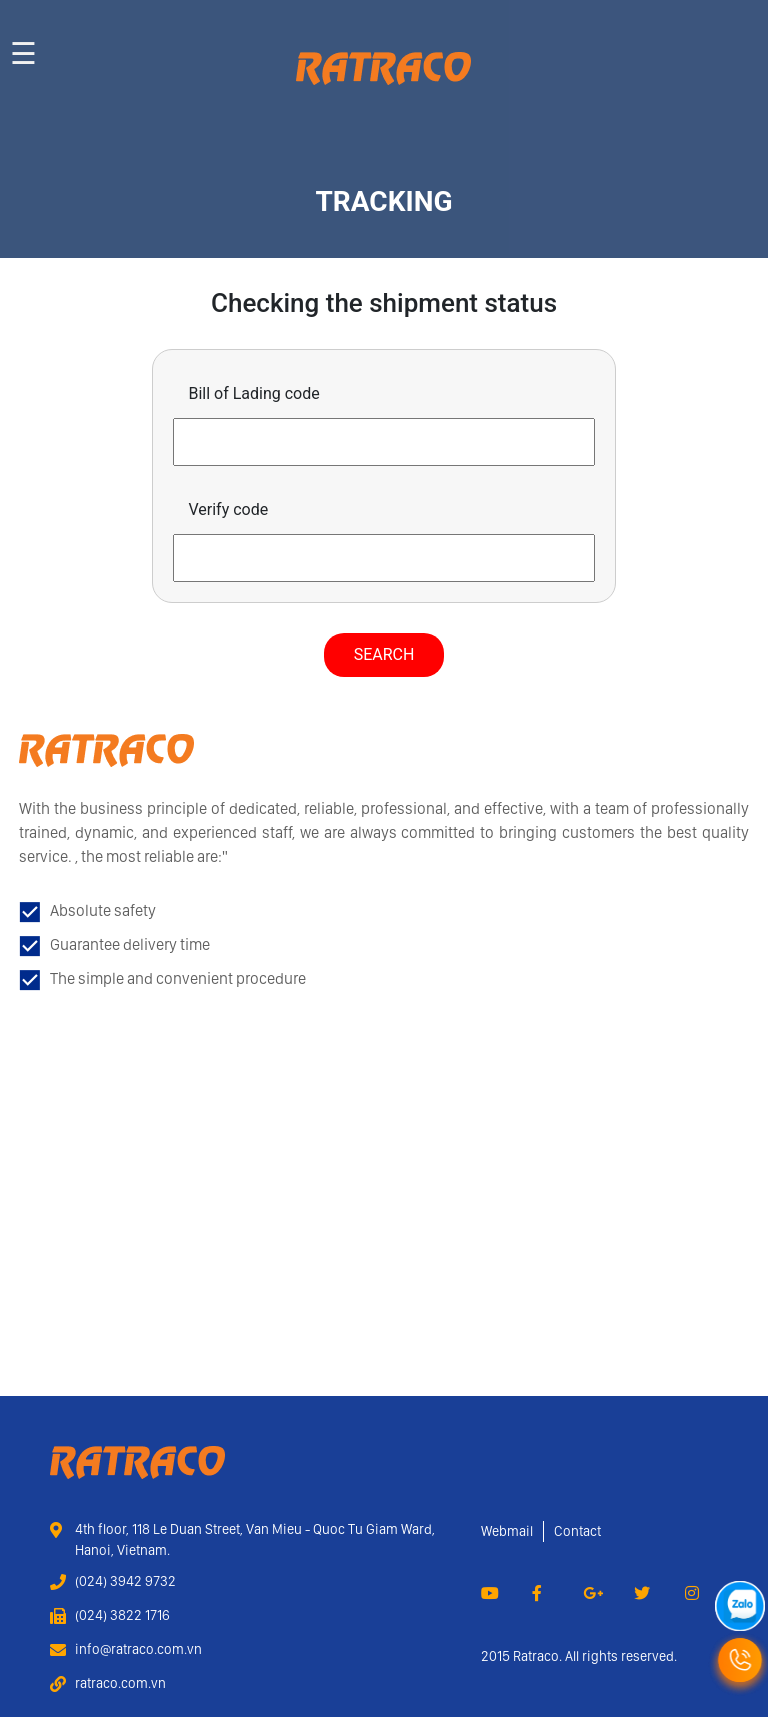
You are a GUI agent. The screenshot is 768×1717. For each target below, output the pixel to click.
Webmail (507, 1531)
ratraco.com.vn (120, 1683)
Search (384, 654)
